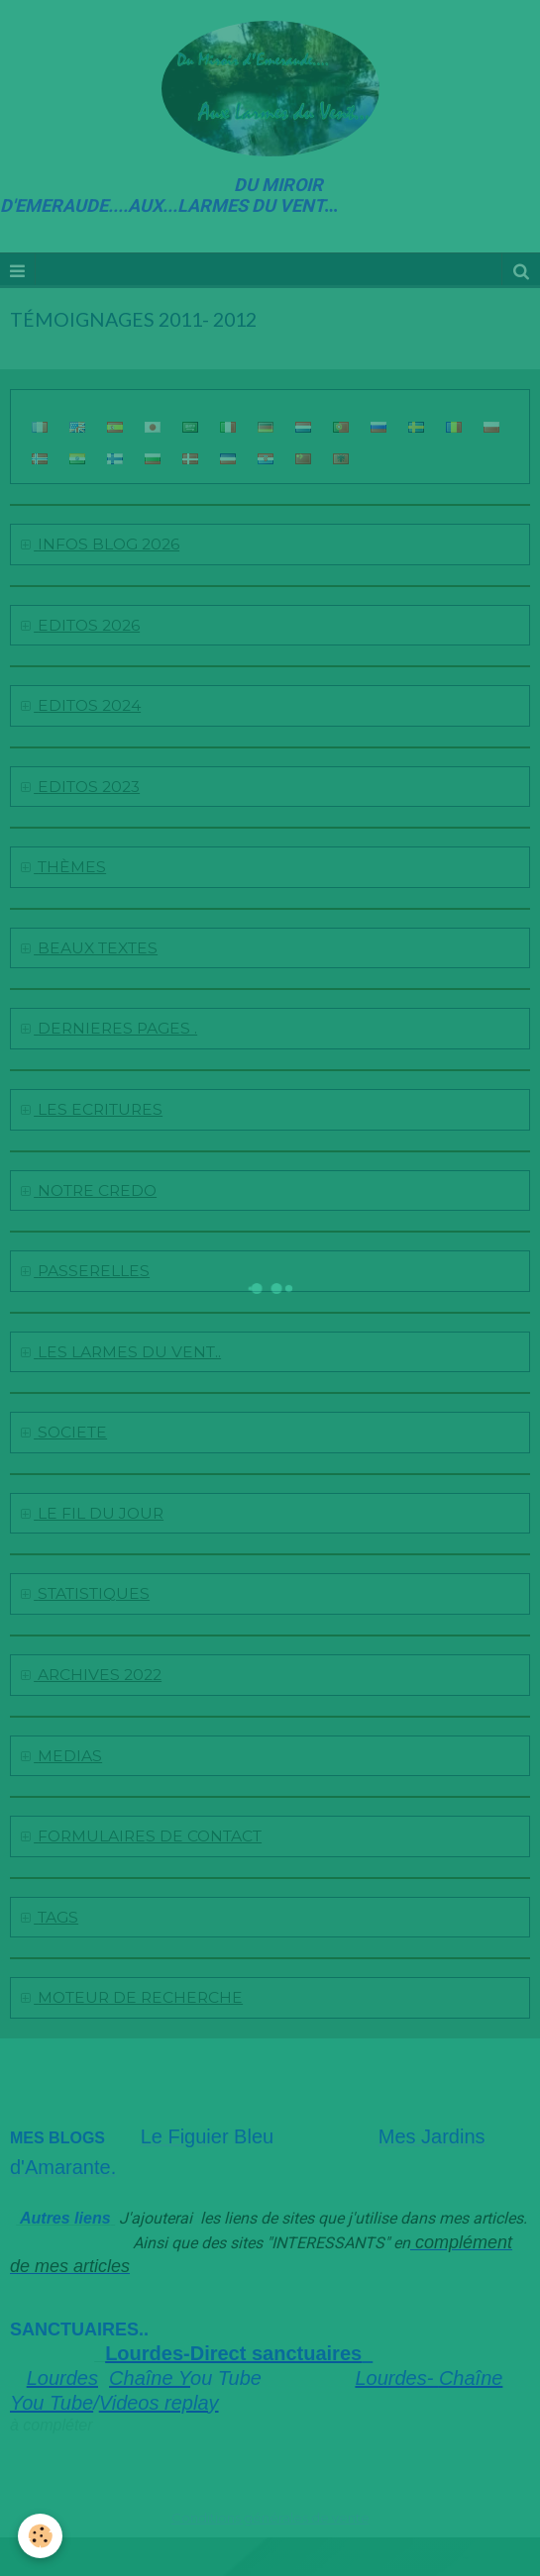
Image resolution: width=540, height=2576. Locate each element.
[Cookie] (40, 2536)
